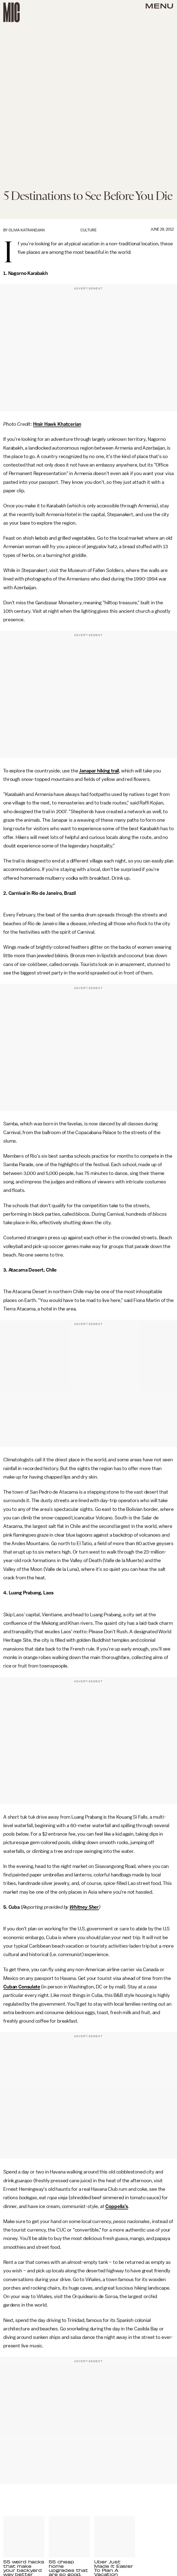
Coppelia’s (116, 2206)
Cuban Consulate (21, 1986)
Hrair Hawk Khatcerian (57, 424)
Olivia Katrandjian (26, 230)
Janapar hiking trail (99, 770)
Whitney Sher (84, 1907)
